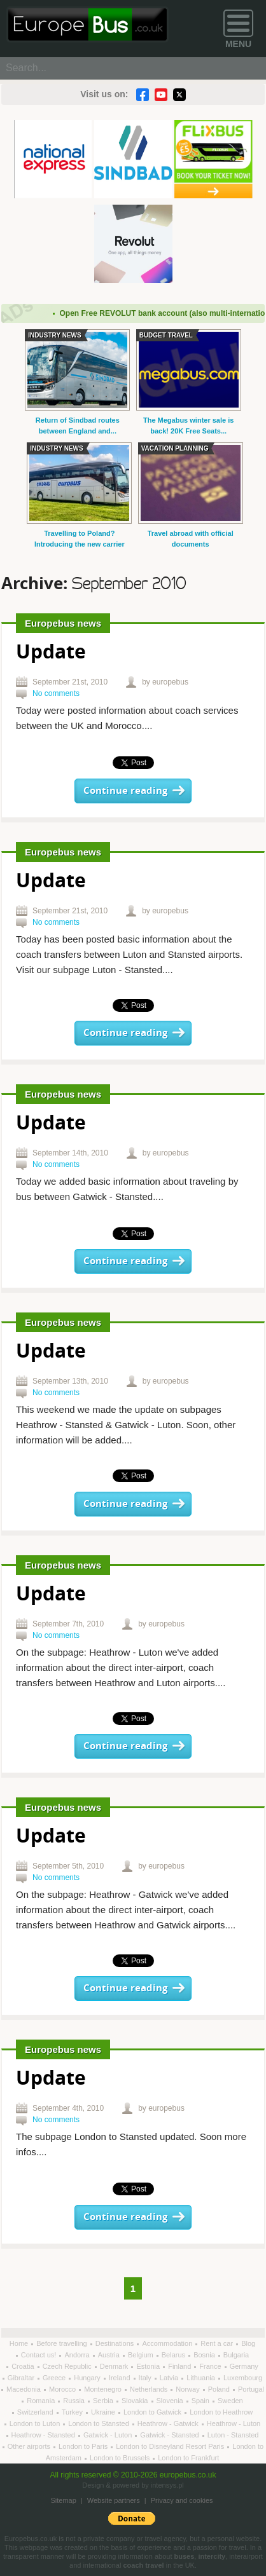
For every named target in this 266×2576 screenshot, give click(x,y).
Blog (248, 2343)
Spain (201, 2400)
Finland (180, 2366)
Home (20, 2343)
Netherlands (149, 2389)
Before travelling (62, 2343)
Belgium (141, 2355)
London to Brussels (120, 2458)
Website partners (113, 2500)
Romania (42, 2400)
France (211, 2366)
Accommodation (168, 2343)
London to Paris (84, 2446)
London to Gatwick (153, 2412)
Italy (146, 2378)
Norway (188, 2389)
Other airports (30, 2446)
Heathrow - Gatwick (168, 2423)
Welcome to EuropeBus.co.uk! (87, 24)
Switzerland (36, 2412)
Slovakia (136, 2400)
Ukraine (104, 2412)
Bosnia (205, 2355)
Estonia (149, 2366)
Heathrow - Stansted (44, 2435)
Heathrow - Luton (233, 2423)
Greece (55, 2378)
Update (51, 653)
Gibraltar (22, 2378)
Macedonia (24, 2389)
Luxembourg (242, 2378)
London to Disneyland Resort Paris (171, 2446)
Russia (75, 2400)
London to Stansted (99, 2423)
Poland (220, 2389)
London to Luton (36, 2423)
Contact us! (40, 2355)
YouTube (161, 94)
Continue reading (125, 791)
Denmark (115, 2366)
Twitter (179, 94)
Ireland (120, 2378)
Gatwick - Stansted (170, 2435)
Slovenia (171, 2400)
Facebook (142, 94)
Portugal (251, 2389)
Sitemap (63, 2500)
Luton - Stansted (233, 2435)
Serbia (104, 2400)
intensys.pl (167, 2485)
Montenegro (103, 2389)
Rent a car (217, 2343)
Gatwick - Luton (108, 2435)
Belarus (174, 2355)
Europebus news (63, 623)
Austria (110, 2355)
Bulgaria (236, 2355)
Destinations (115, 2343)
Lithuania (201, 2378)
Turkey (73, 2412)
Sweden (230, 2400)
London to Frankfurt (188, 2458)
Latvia (170, 2378)
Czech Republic (68, 2366)
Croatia (23, 2366)
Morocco (63, 2389)
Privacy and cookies (182, 2500)
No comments (56, 693)
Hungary (88, 2378)
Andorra (77, 2355)
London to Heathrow (221, 2412)
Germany (244, 2366)
